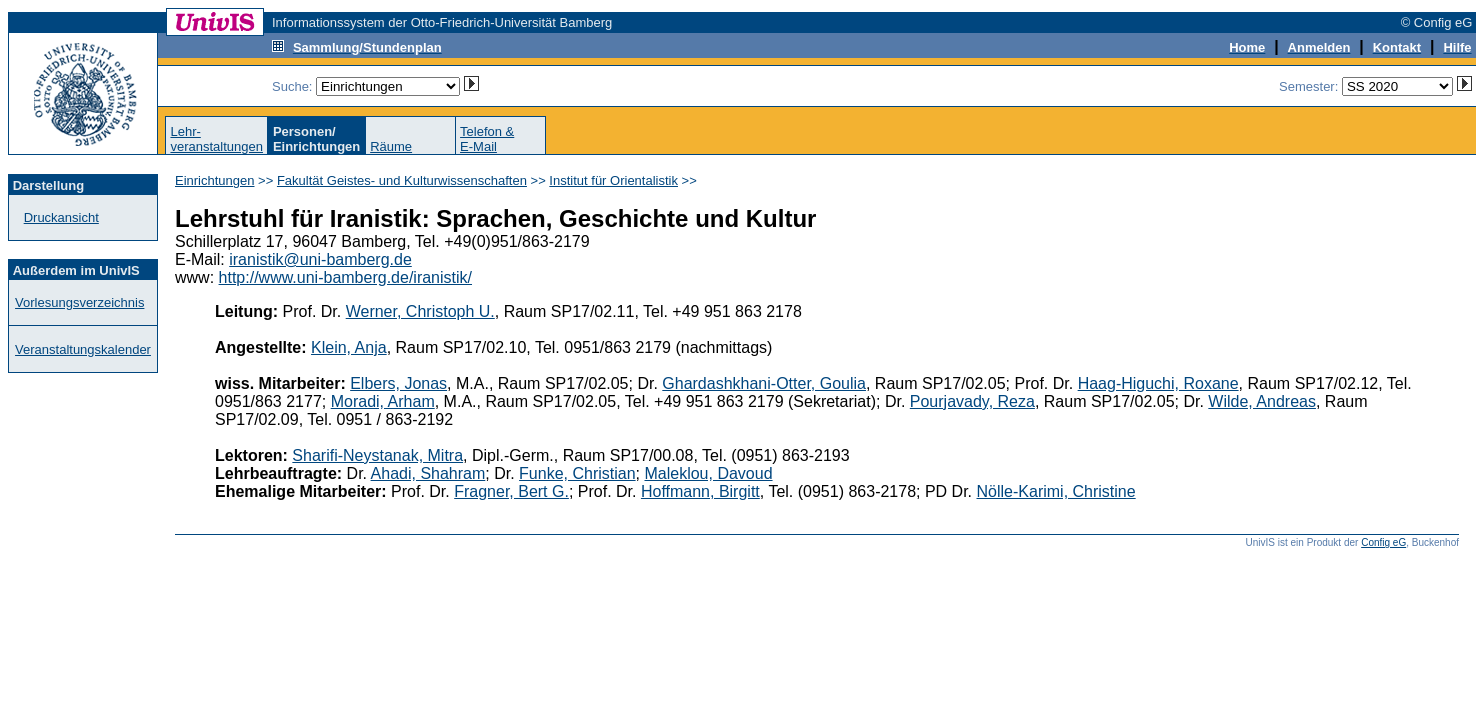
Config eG (1383, 542)
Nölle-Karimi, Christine (1056, 491)
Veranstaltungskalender (83, 349)
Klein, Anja (349, 347)
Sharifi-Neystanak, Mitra (377, 455)
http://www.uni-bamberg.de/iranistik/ (345, 277)
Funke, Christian (577, 473)
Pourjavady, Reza (972, 401)
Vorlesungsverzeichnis (79, 302)
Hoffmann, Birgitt (700, 491)
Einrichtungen (215, 180)
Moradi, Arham (383, 401)
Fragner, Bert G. (511, 491)
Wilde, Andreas (1262, 401)
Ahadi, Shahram (428, 473)
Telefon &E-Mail (487, 139)
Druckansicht (61, 217)
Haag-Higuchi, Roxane (1158, 383)
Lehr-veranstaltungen (216, 139)
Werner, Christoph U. (420, 311)
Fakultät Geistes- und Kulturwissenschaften (402, 180)
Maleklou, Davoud (708, 473)
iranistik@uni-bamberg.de (320, 259)
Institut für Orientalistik (613, 180)
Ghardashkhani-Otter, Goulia (764, 383)
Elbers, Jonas (398, 383)
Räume (391, 146)
